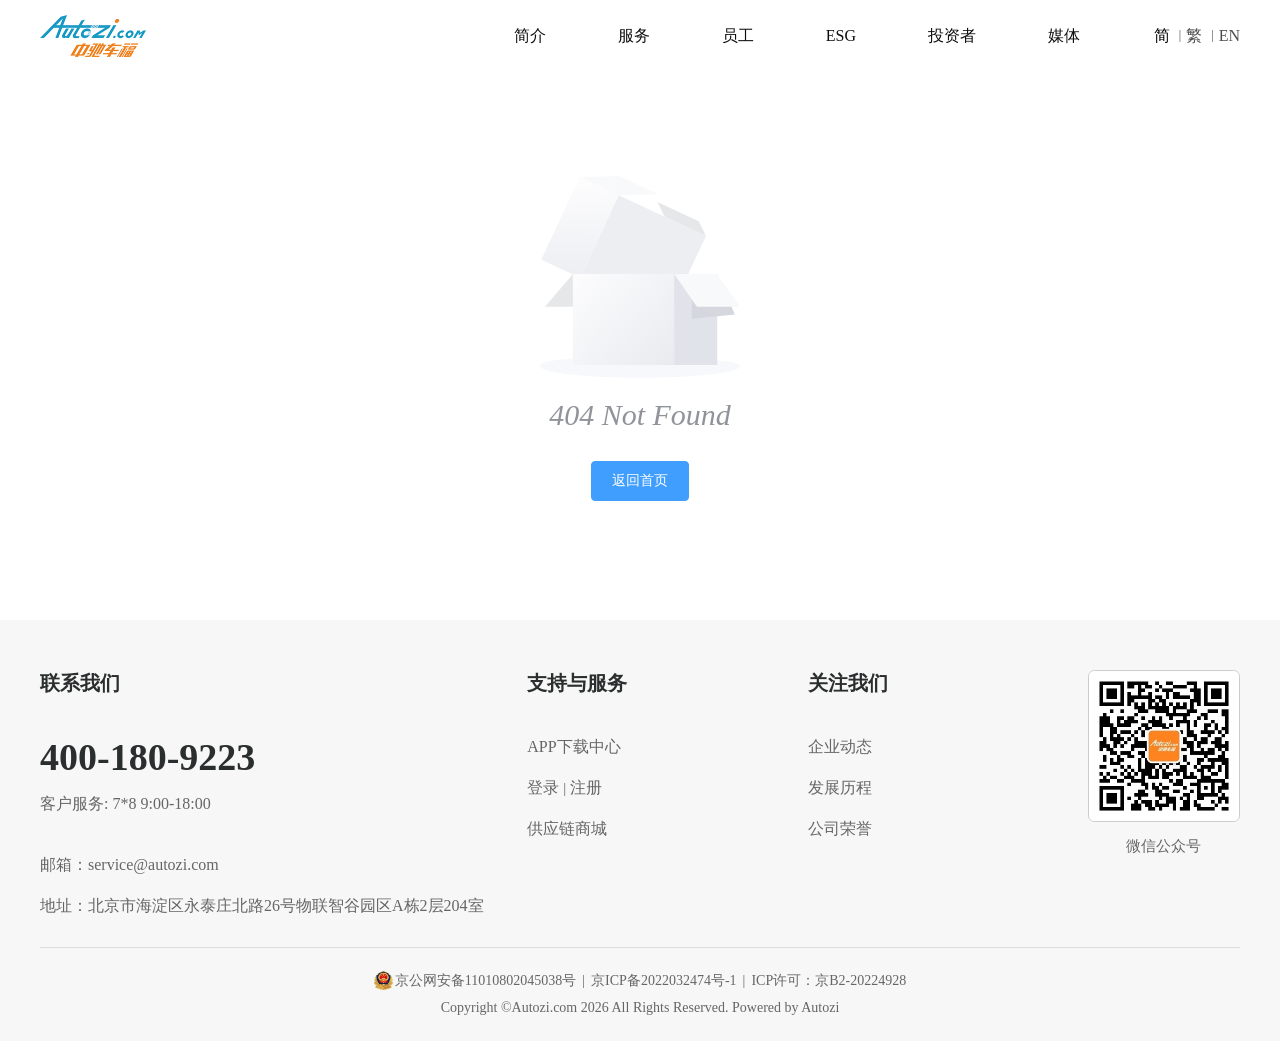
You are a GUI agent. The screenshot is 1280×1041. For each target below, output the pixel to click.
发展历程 (840, 787)
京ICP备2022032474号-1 (663, 980)
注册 (586, 787)
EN (1229, 35)
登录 (543, 787)
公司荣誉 (840, 828)
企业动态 (840, 746)
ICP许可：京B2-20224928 (828, 980)
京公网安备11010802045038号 (475, 980)
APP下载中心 (573, 746)
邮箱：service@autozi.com (129, 864)
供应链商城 (567, 828)
